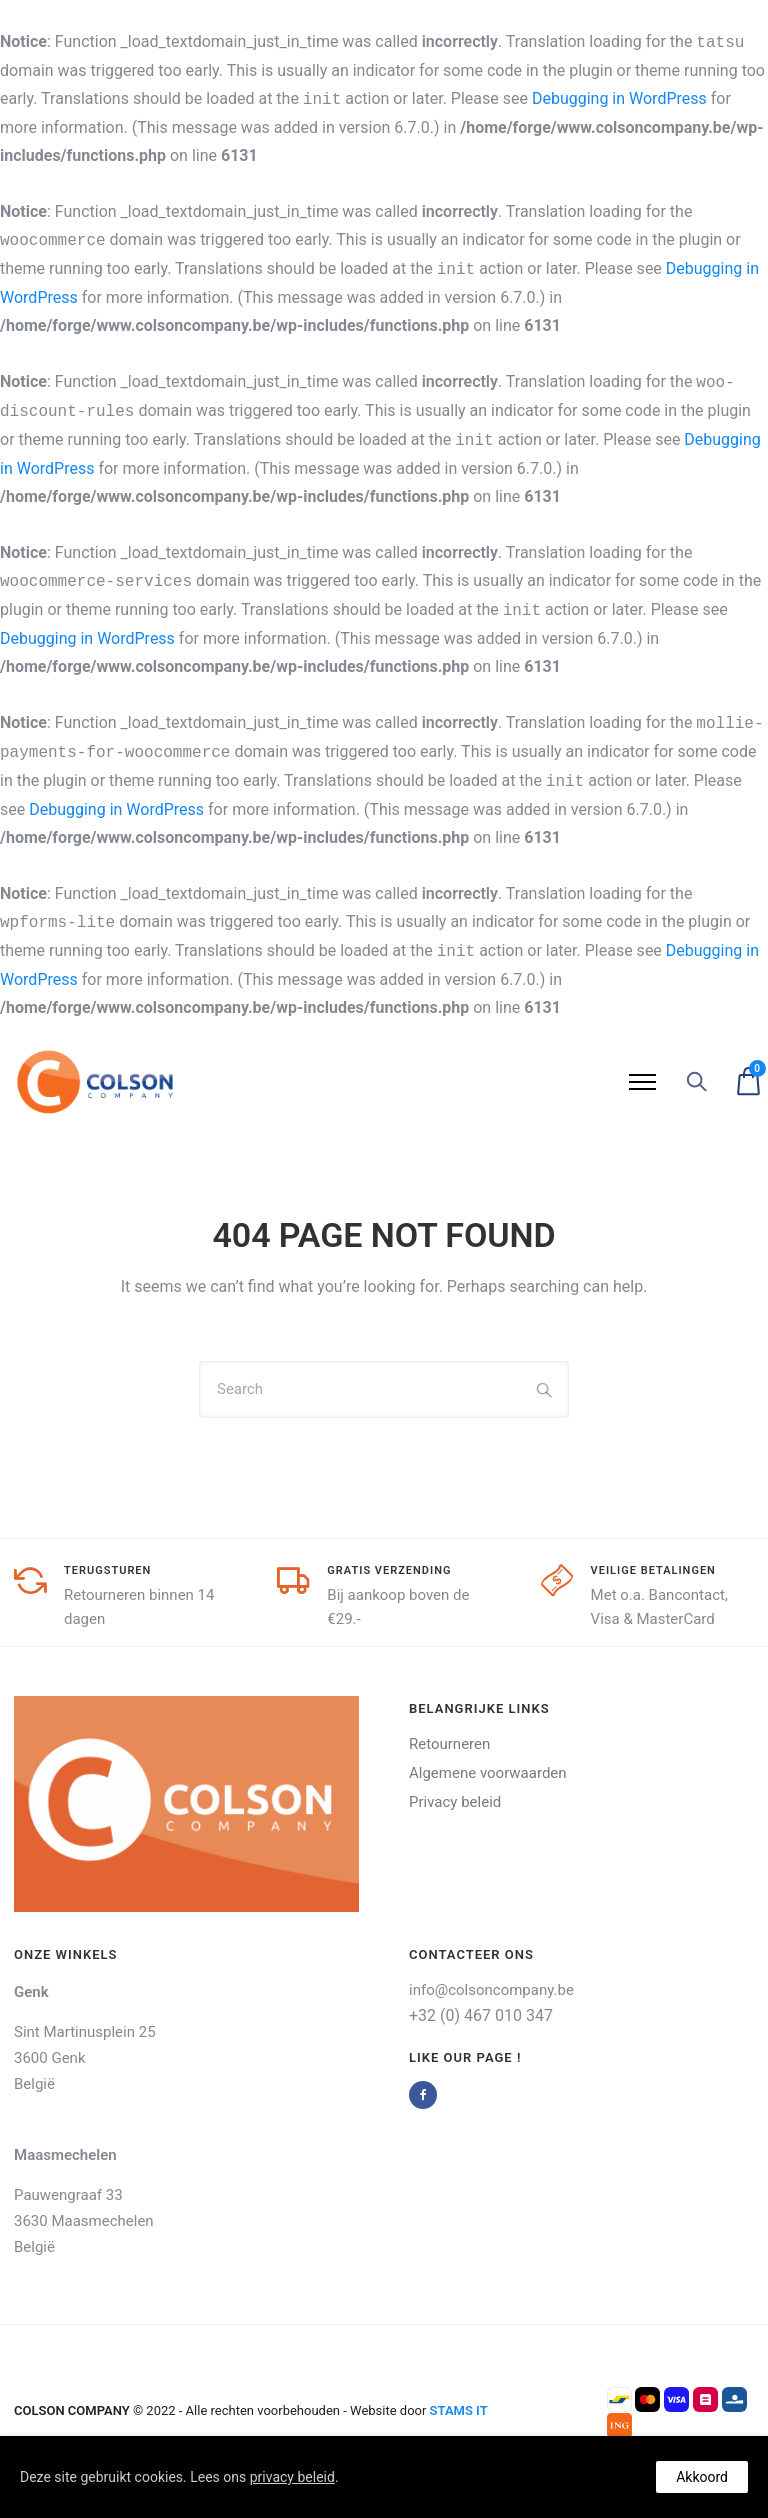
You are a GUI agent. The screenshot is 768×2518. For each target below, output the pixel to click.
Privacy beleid (455, 1802)
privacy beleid (292, 2477)
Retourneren (449, 1744)
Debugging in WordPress (619, 98)
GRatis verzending (389, 1570)
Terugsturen (107, 1570)
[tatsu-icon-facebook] (428, 2095)
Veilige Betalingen (653, 1570)
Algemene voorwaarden (488, 1773)
